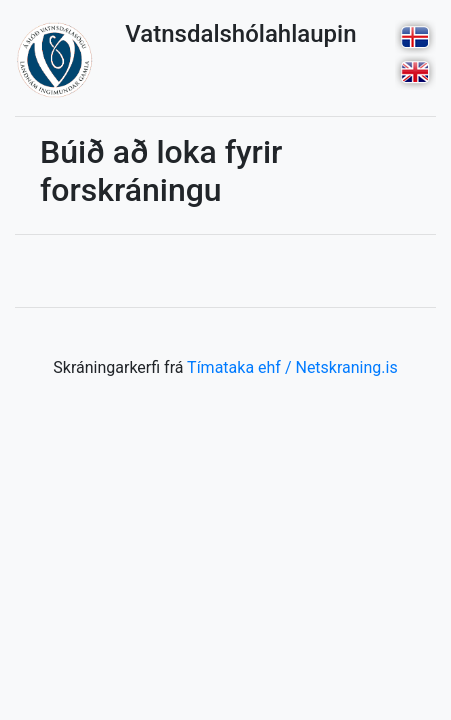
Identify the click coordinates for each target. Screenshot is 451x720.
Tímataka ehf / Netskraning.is (292, 367)
